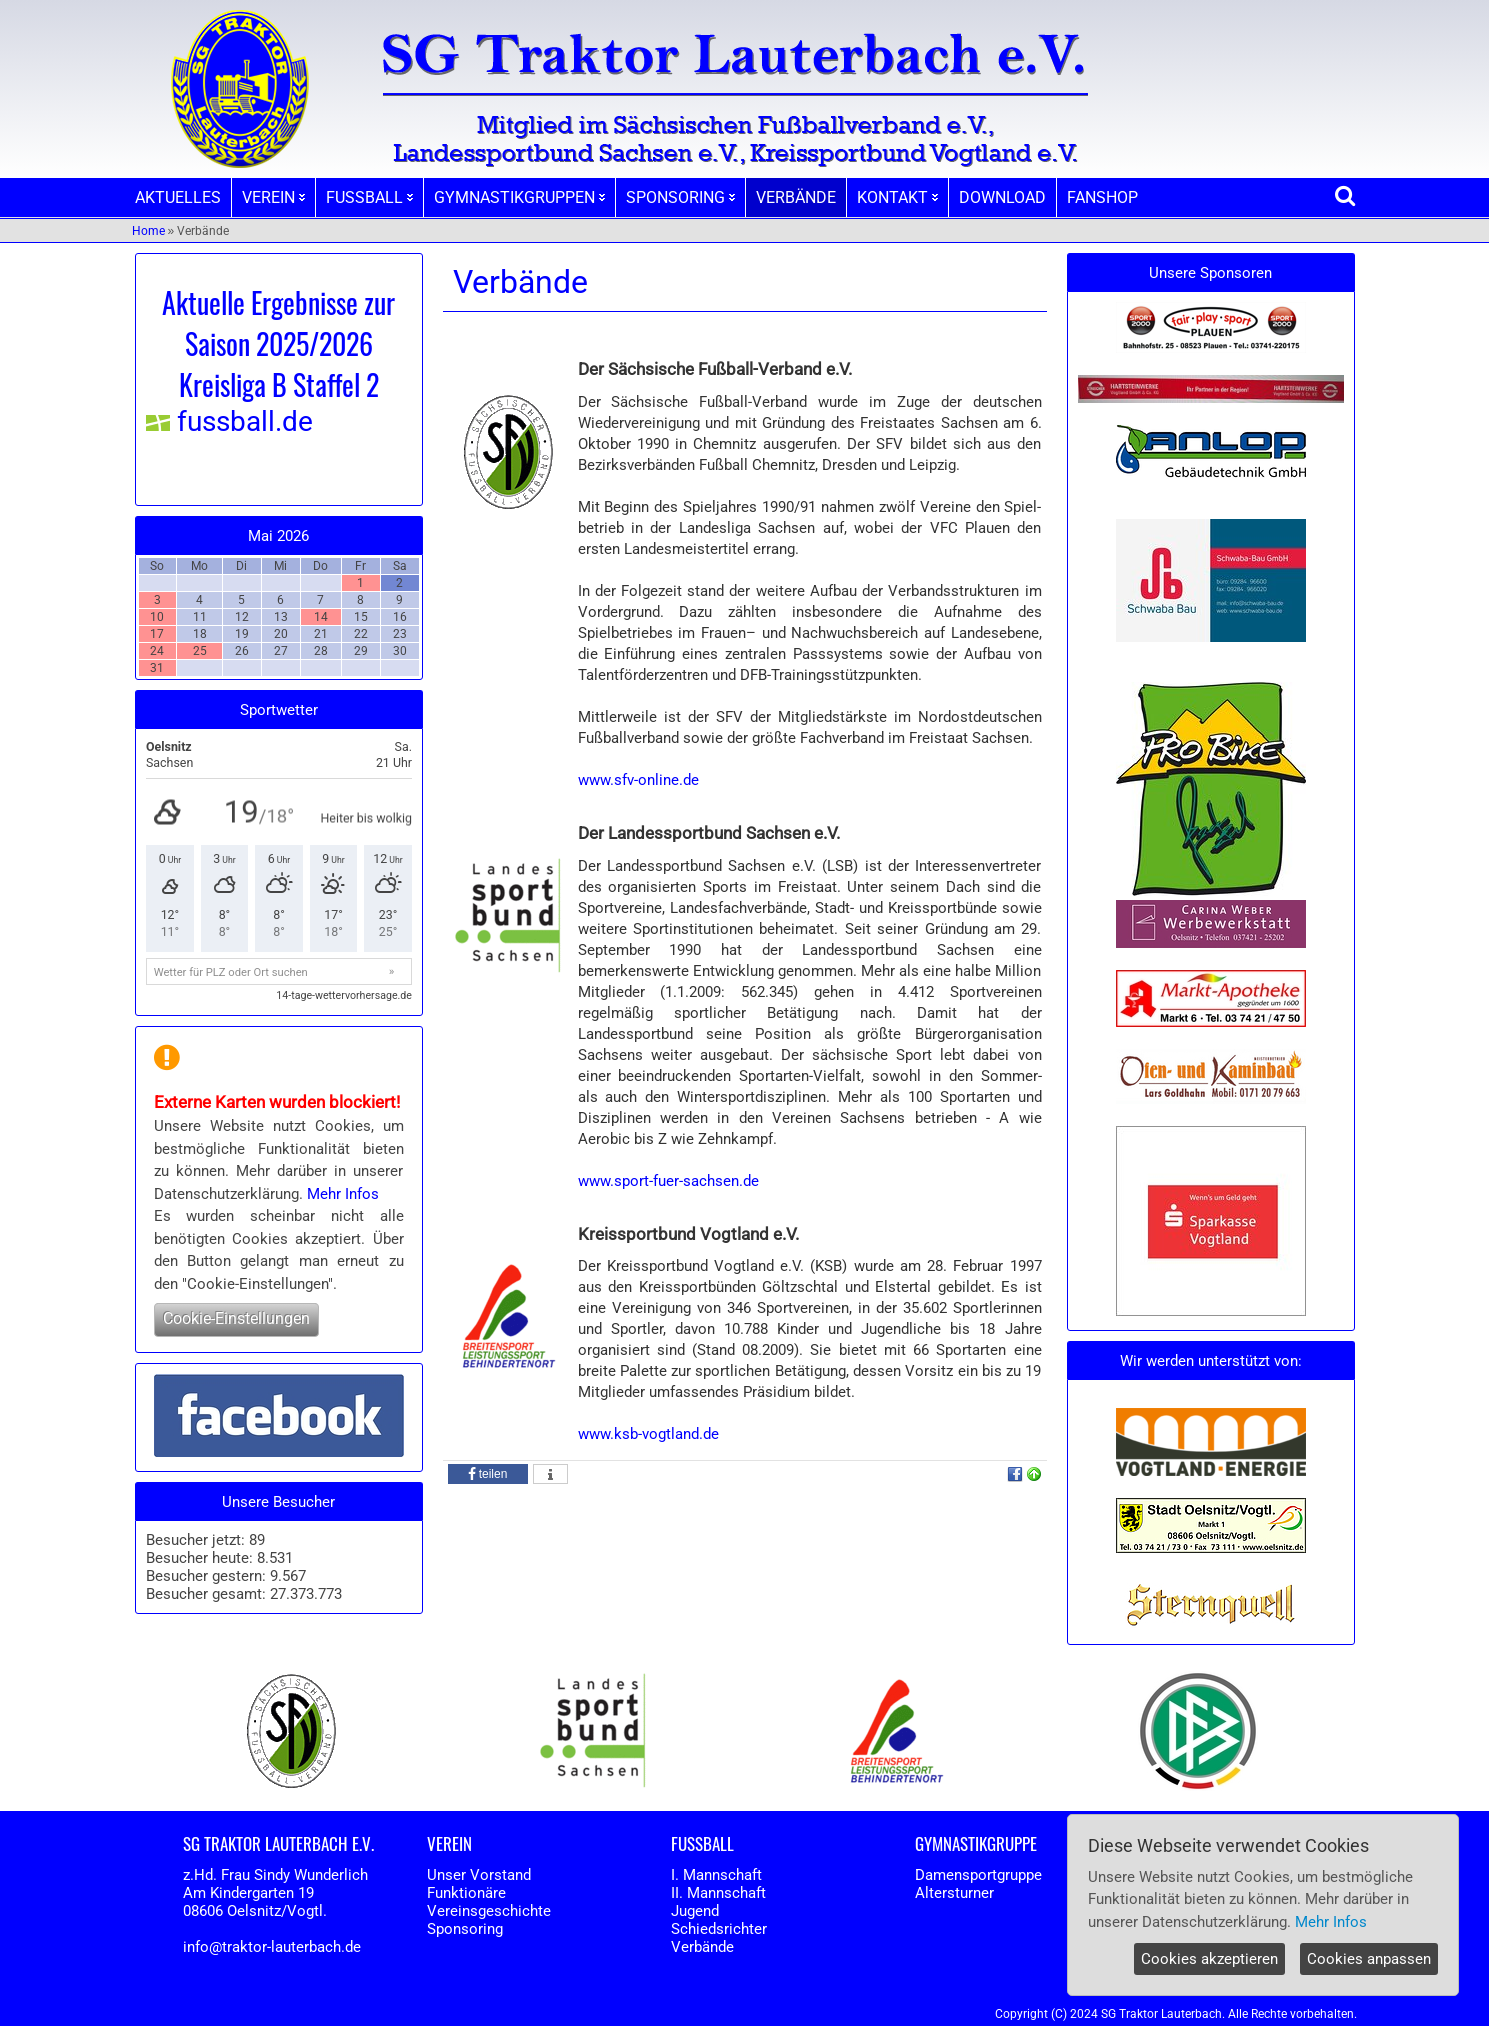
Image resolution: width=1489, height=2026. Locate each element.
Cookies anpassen (1369, 1959)
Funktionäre (466, 1893)
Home (148, 231)
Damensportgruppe (978, 1875)
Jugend (695, 1911)
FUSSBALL (369, 197)
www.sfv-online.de (638, 780)
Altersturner (954, 1893)
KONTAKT (897, 197)
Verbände (702, 1947)
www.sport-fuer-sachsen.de (668, 1181)
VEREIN (273, 197)
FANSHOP (1102, 197)
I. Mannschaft (716, 1875)
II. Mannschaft (718, 1893)
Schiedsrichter (719, 1929)
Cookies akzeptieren (1209, 1959)
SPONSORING (680, 197)
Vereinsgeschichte (489, 1911)
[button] (488, 1474)
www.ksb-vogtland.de (648, 1434)
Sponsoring (465, 1929)
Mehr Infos (343, 1194)
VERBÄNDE (796, 197)
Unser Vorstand (479, 1875)
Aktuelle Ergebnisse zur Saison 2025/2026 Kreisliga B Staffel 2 (278, 343)
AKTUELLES (178, 197)
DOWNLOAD (1002, 197)
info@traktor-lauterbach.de (272, 1947)
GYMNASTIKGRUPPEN (519, 197)
